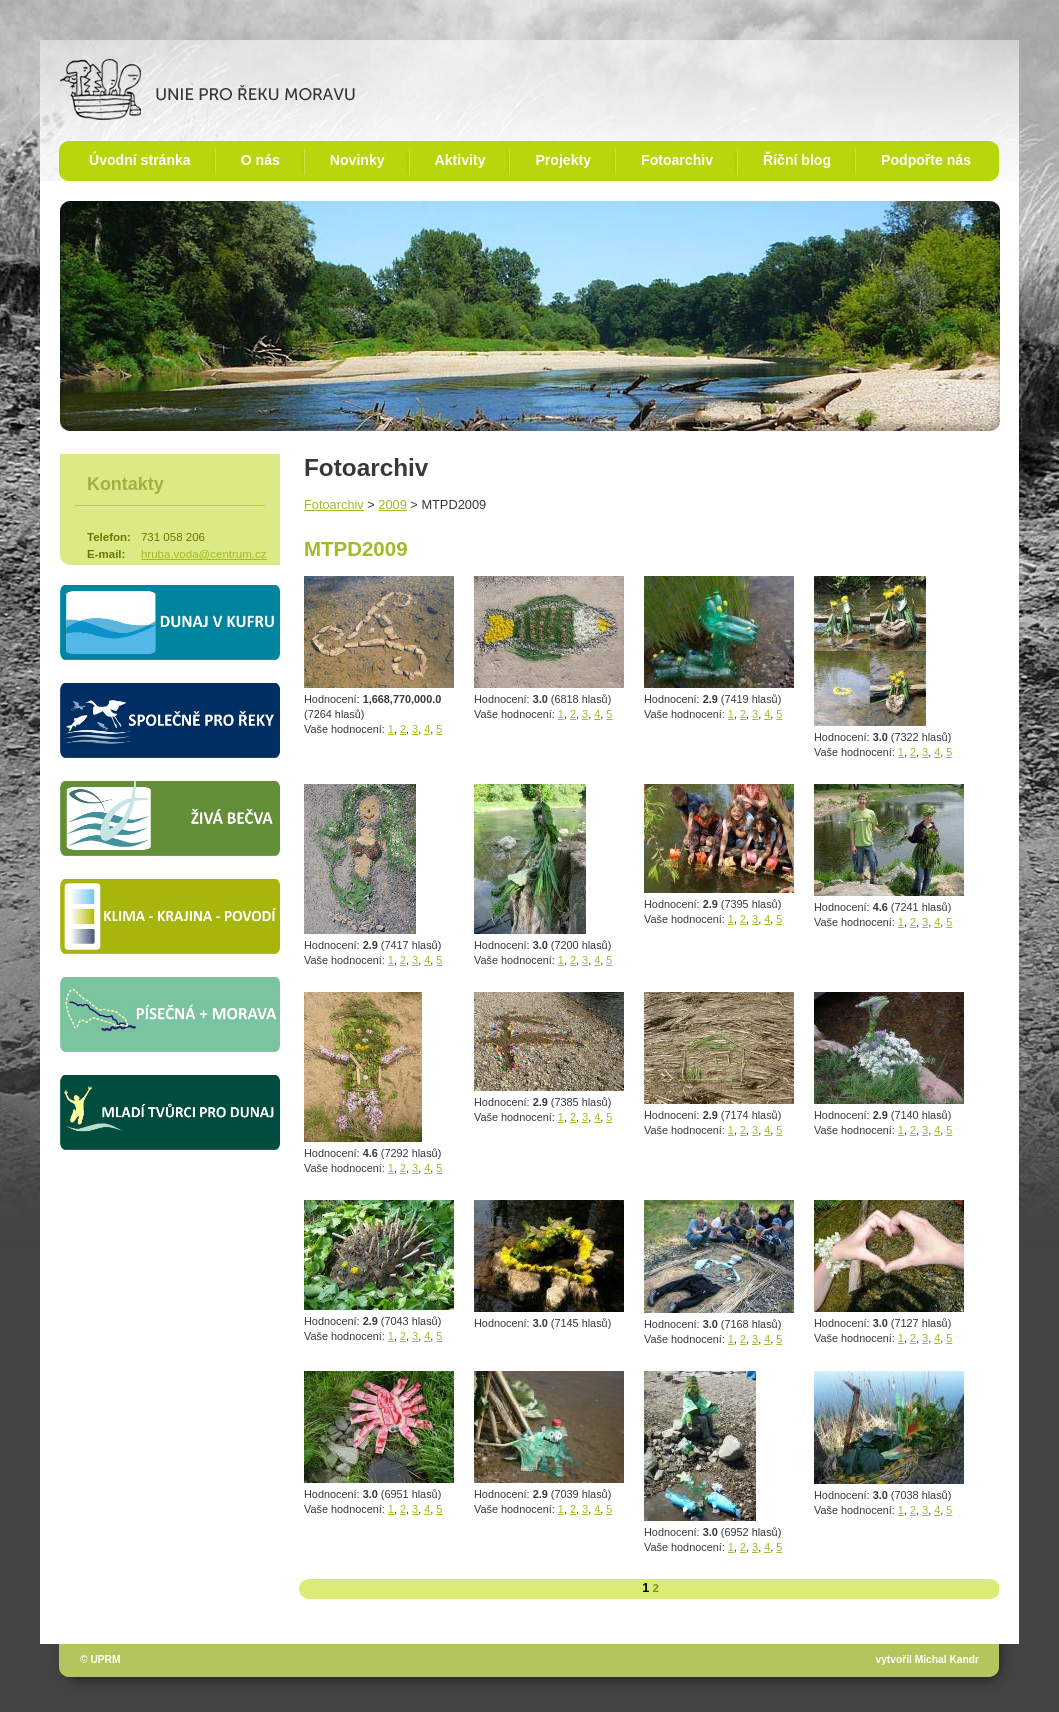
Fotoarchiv (677, 160)
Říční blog (797, 160)
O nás (260, 160)
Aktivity (460, 160)
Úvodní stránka (140, 160)
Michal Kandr (947, 1659)
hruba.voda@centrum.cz (204, 554)
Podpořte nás (926, 160)
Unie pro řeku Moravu (207, 89)
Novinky (357, 160)
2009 (392, 504)
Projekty (563, 160)
